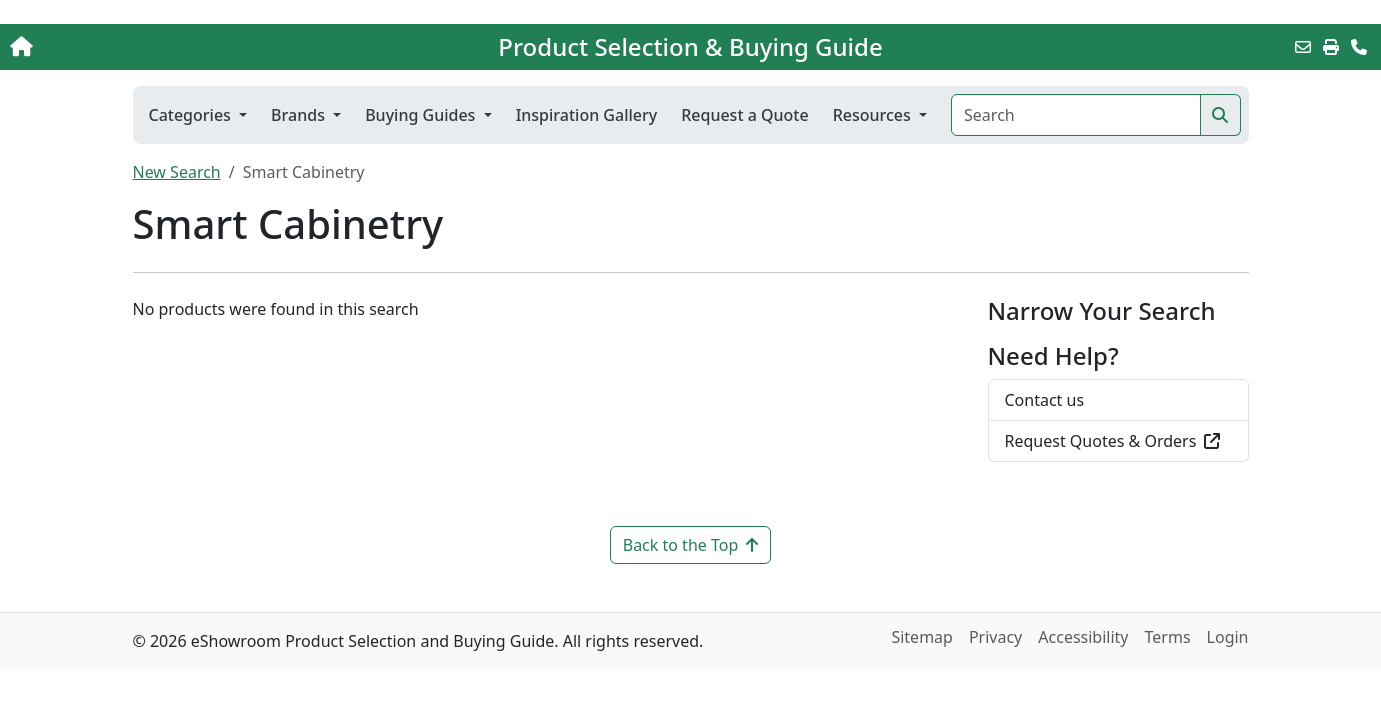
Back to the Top (691, 545)
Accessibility (1083, 637)
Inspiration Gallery (587, 115)
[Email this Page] (1303, 47)
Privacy (995, 637)
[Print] (1331, 47)
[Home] (144, 47)
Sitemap (922, 637)
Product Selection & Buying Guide (690, 47)
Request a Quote (744, 115)
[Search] (1075, 115)
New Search (177, 172)
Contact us (1045, 400)
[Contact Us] (1359, 47)
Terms (1168, 637)
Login (1228, 637)
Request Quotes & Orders (1113, 441)
